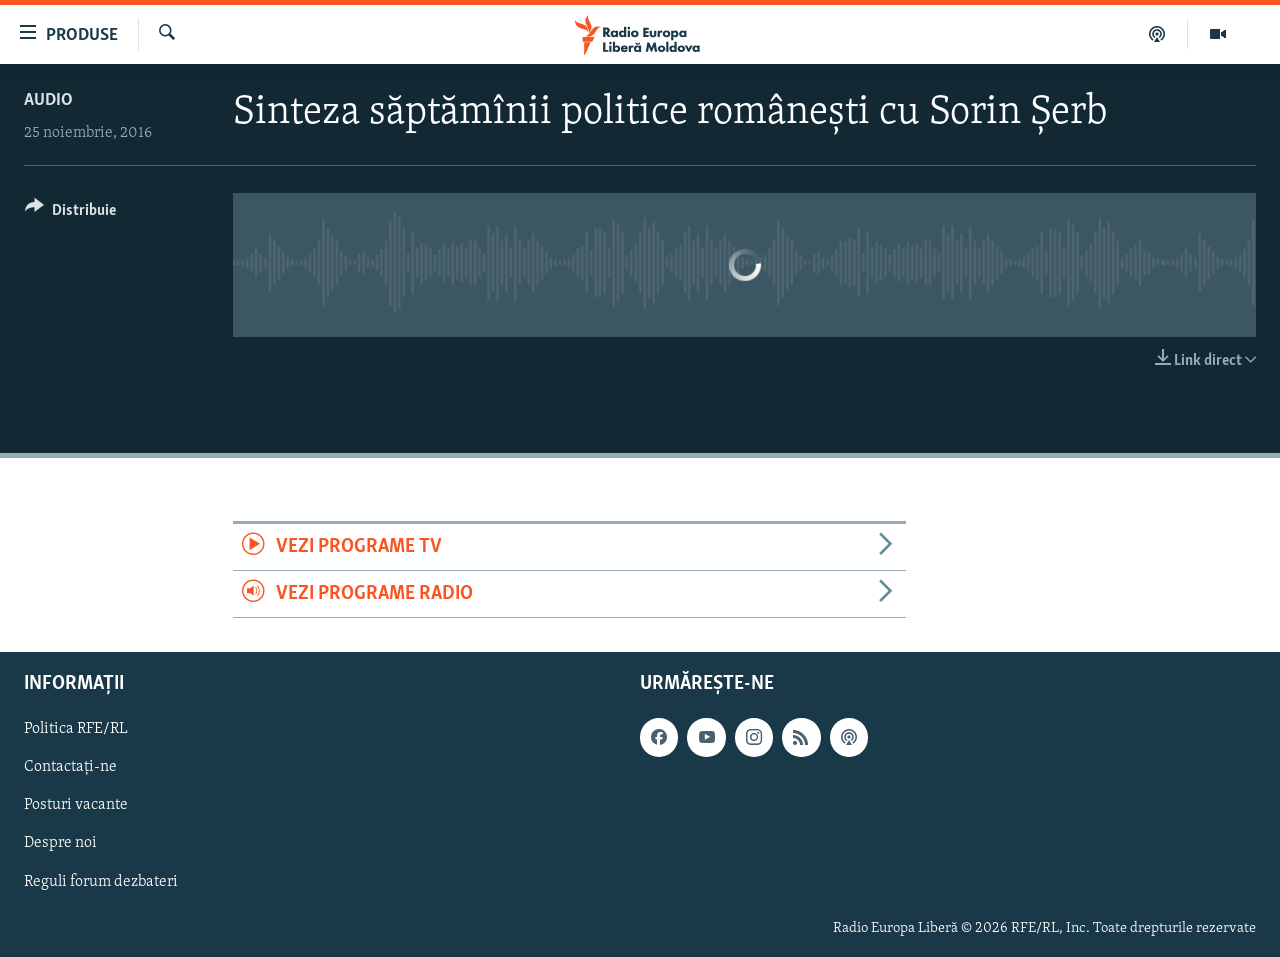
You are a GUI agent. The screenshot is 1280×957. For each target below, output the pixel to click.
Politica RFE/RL (76, 730)
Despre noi (60, 844)
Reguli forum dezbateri (101, 882)
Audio (48, 100)
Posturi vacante (76, 806)
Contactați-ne (70, 768)
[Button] (70, 213)
